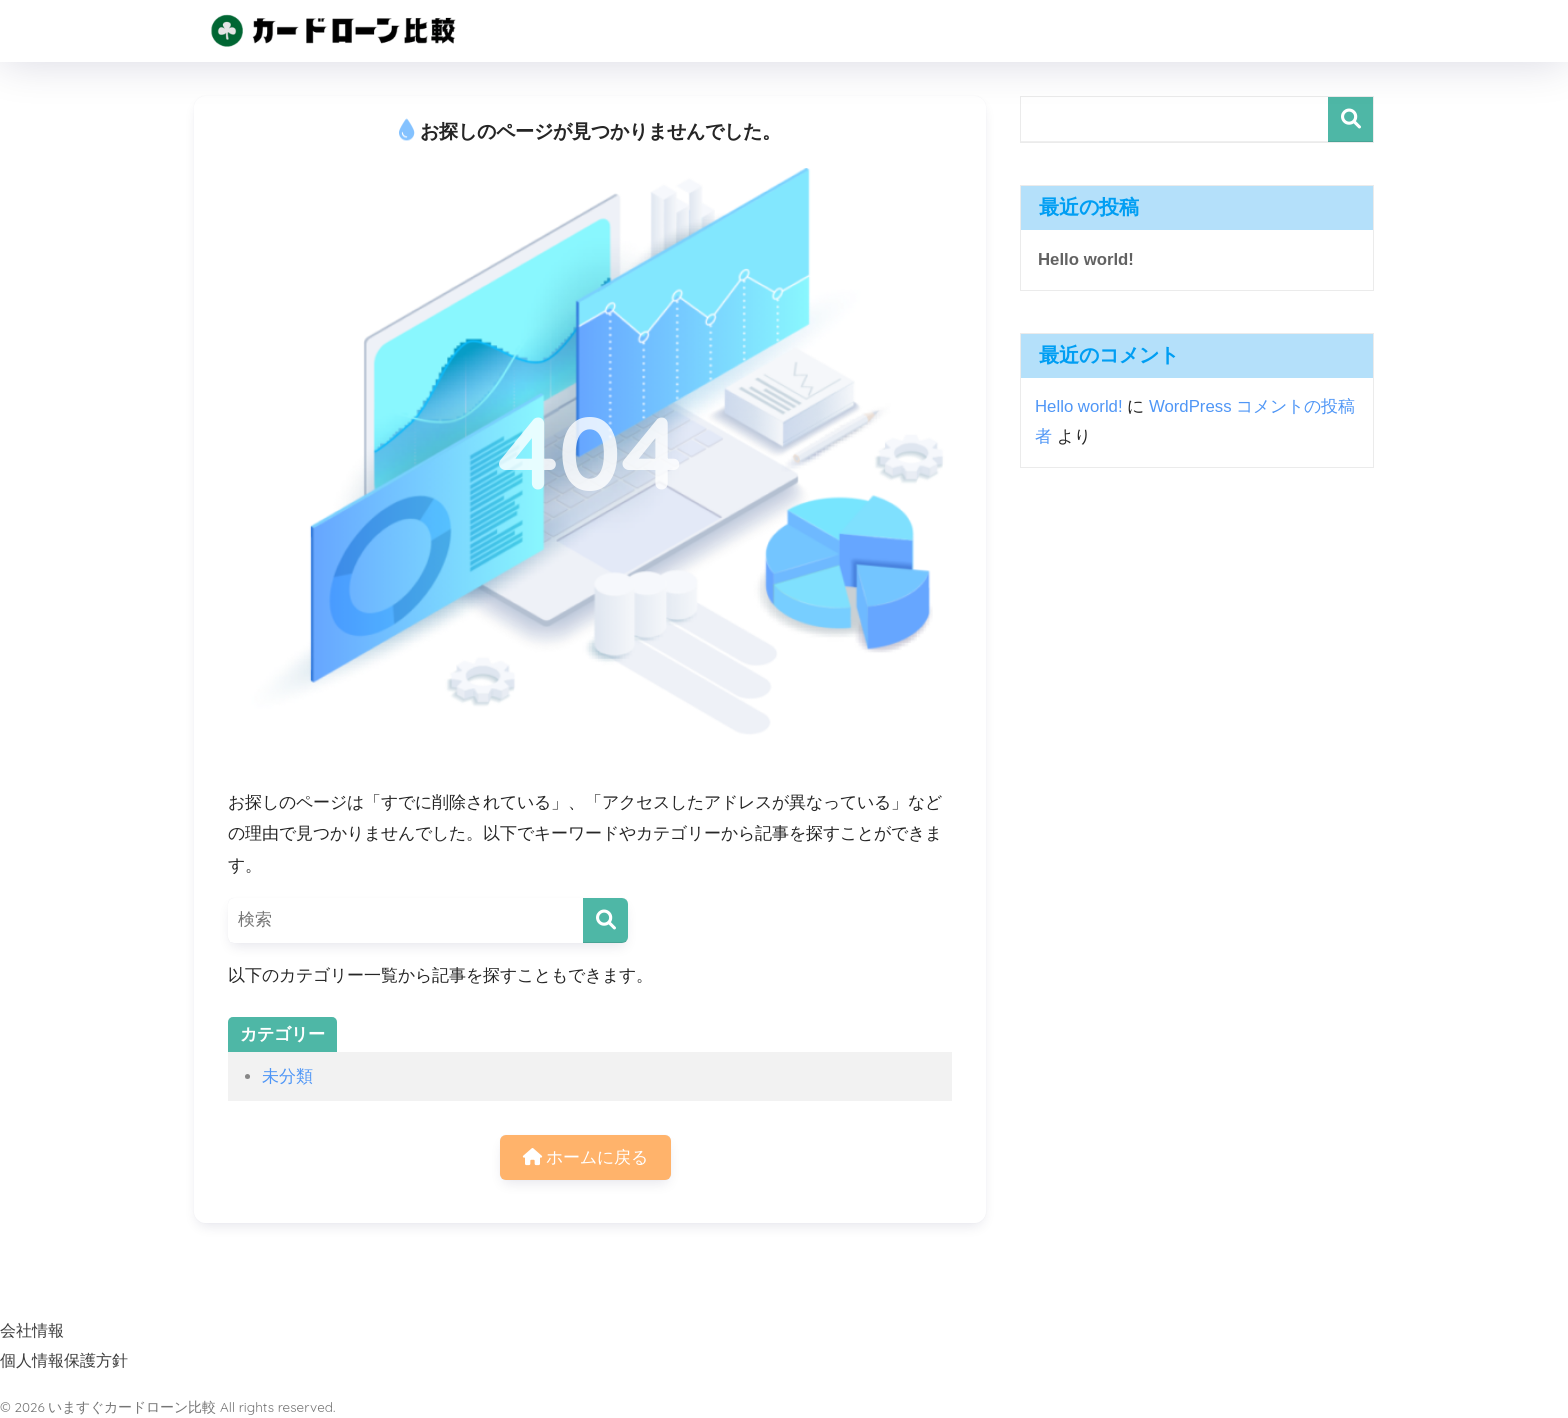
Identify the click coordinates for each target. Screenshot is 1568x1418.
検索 (1350, 119)
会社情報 (32, 1330)
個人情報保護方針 (64, 1360)
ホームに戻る (586, 1157)
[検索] (605, 920)
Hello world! (1086, 259)
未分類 (287, 1076)
